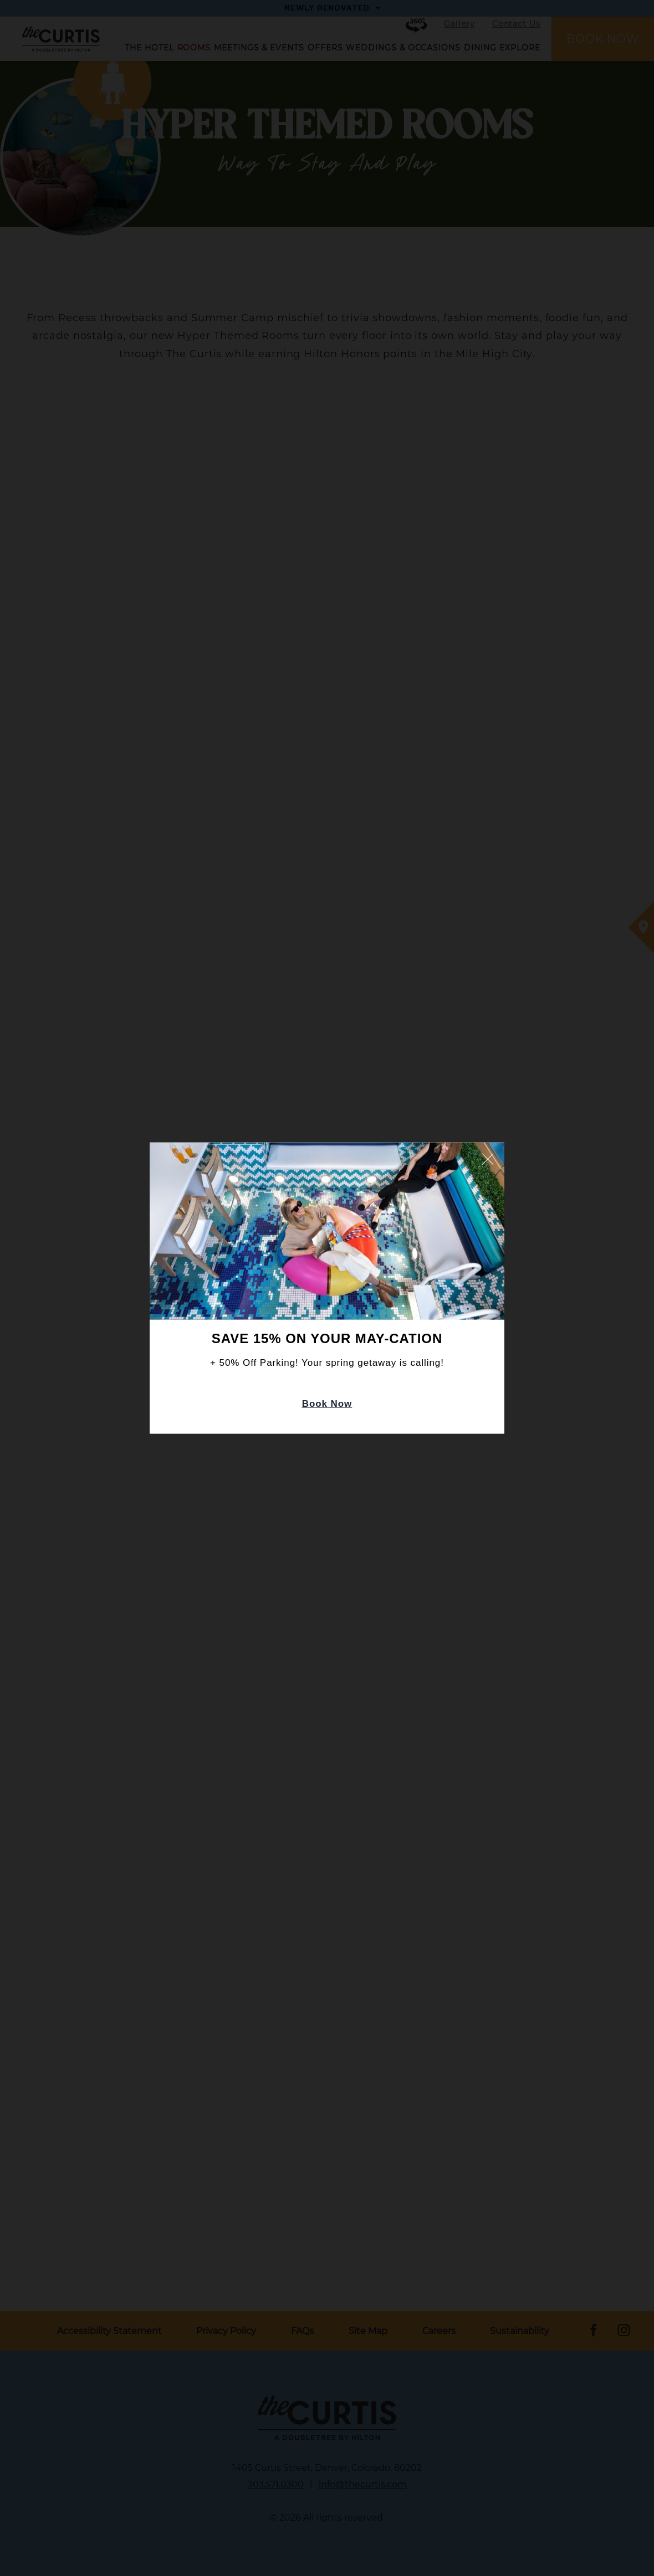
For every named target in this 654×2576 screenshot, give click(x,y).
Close (487, 1158)
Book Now (327, 1403)
